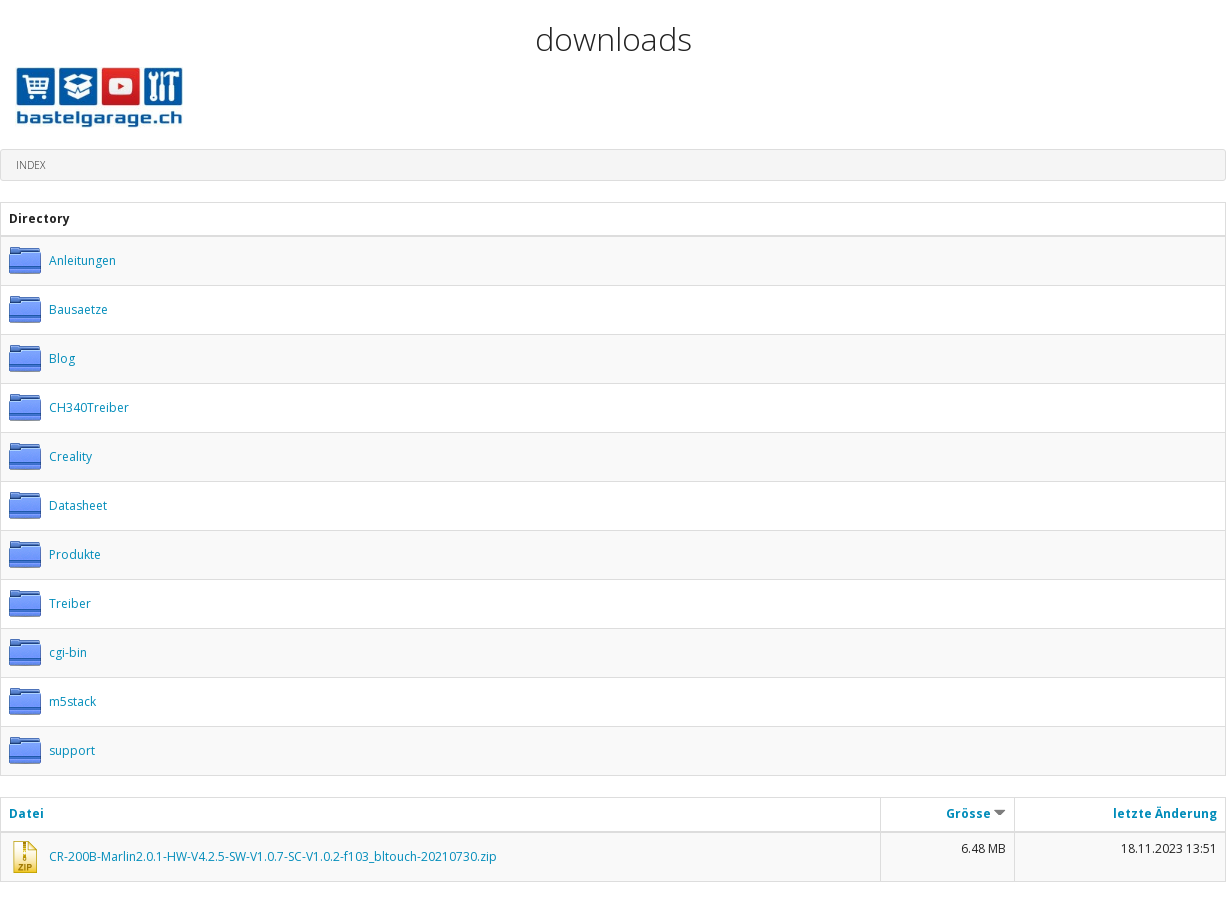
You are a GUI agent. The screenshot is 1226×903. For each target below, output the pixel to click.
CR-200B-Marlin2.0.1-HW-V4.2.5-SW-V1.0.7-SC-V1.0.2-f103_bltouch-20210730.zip (273, 856)
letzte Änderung (1165, 813)
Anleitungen (82, 260)
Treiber (70, 603)
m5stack (72, 701)
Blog (62, 358)
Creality (70, 456)
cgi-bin (68, 652)
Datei (26, 813)
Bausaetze (78, 309)
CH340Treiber (89, 407)
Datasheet (78, 505)
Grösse (976, 813)
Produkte (75, 554)
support (72, 750)
